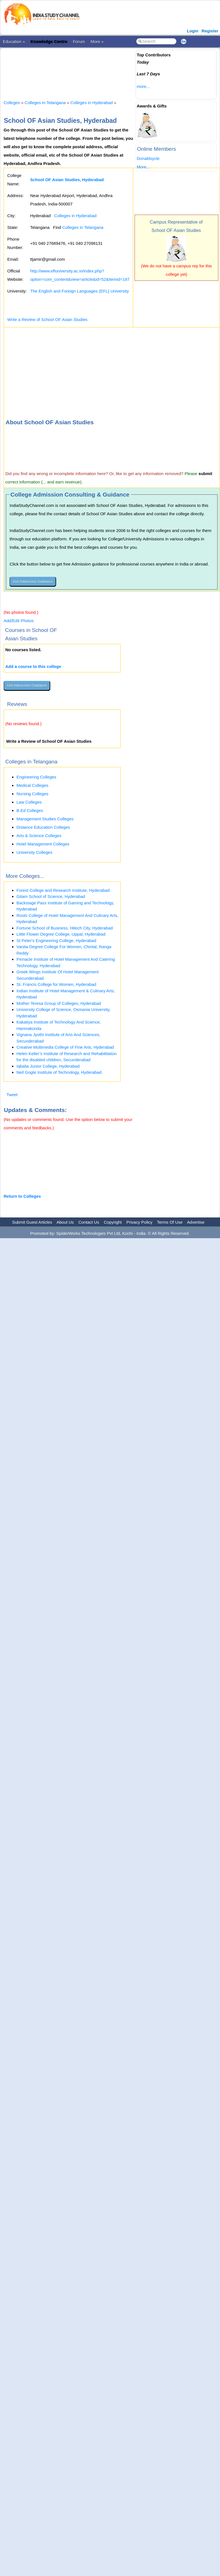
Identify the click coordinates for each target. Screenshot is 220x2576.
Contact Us (88, 1222)
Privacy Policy (139, 1222)
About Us (65, 1222)
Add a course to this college (33, 666)
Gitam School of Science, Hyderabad (50, 896)
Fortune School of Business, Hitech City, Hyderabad (64, 928)
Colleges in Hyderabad (91, 102)
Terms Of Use (170, 1222)
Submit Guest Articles (32, 1222)
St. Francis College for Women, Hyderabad (56, 984)
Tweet (12, 1094)
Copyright (113, 1222)
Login (192, 30)
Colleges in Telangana (45, 102)
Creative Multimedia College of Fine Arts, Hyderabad (65, 1047)
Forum (79, 41)
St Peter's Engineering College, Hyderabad (56, 940)
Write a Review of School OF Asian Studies (47, 319)
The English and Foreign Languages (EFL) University (79, 291)
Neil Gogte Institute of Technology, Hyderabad (59, 1072)
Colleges (12, 102)
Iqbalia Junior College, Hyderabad (48, 1066)
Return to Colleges (22, 1196)
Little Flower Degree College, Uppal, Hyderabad (61, 934)
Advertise (196, 1222)
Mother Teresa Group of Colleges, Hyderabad (58, 1003)
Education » (14, 41)
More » (97, 41)
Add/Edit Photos (19, 620)
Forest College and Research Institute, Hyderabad (63, 890)
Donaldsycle (148, 158)
